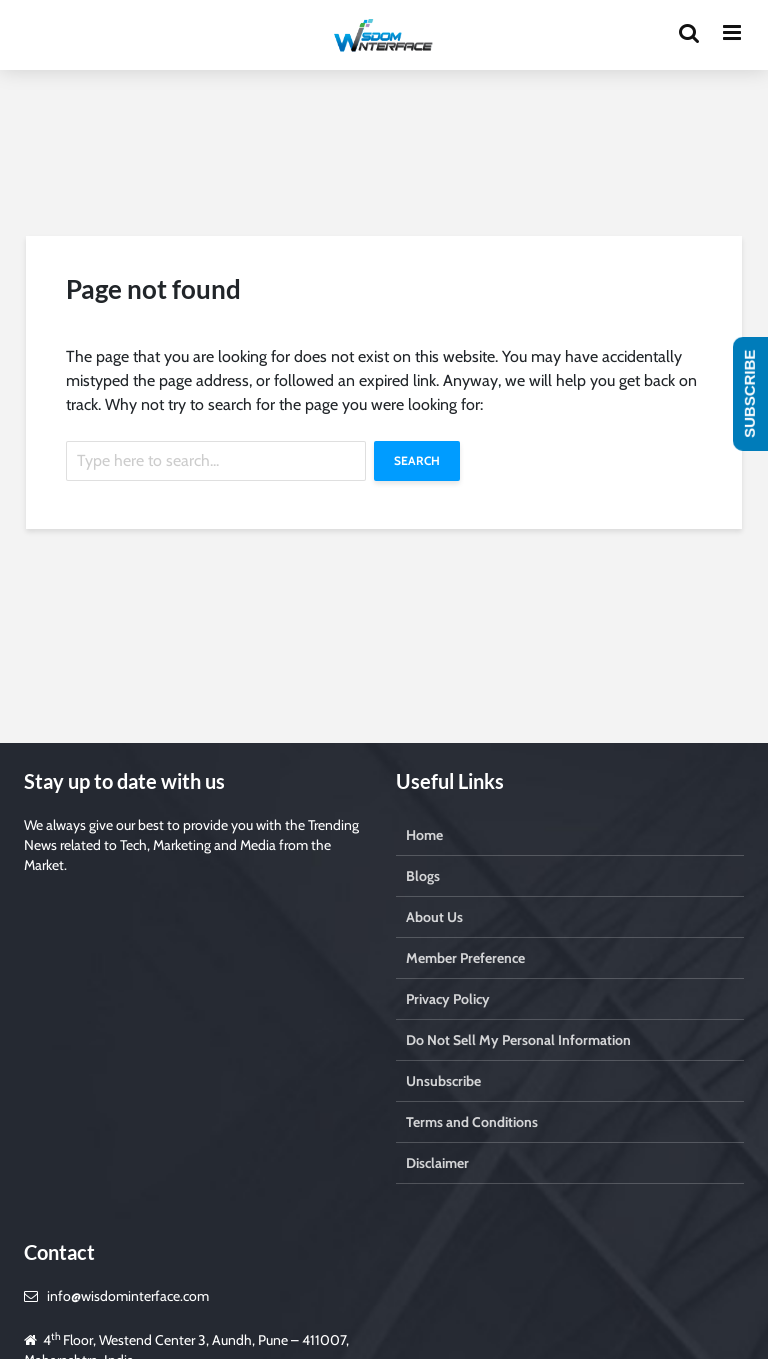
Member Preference (465, 958)
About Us (434, 917)
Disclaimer (437, 1163)
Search (417, 460)
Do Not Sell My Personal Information (518, 1040)
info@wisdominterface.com (128, 1296)
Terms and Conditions (472, 1122)
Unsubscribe (443, 1081)
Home (424, 835)
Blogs (423, 876)
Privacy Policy (448, 999)
